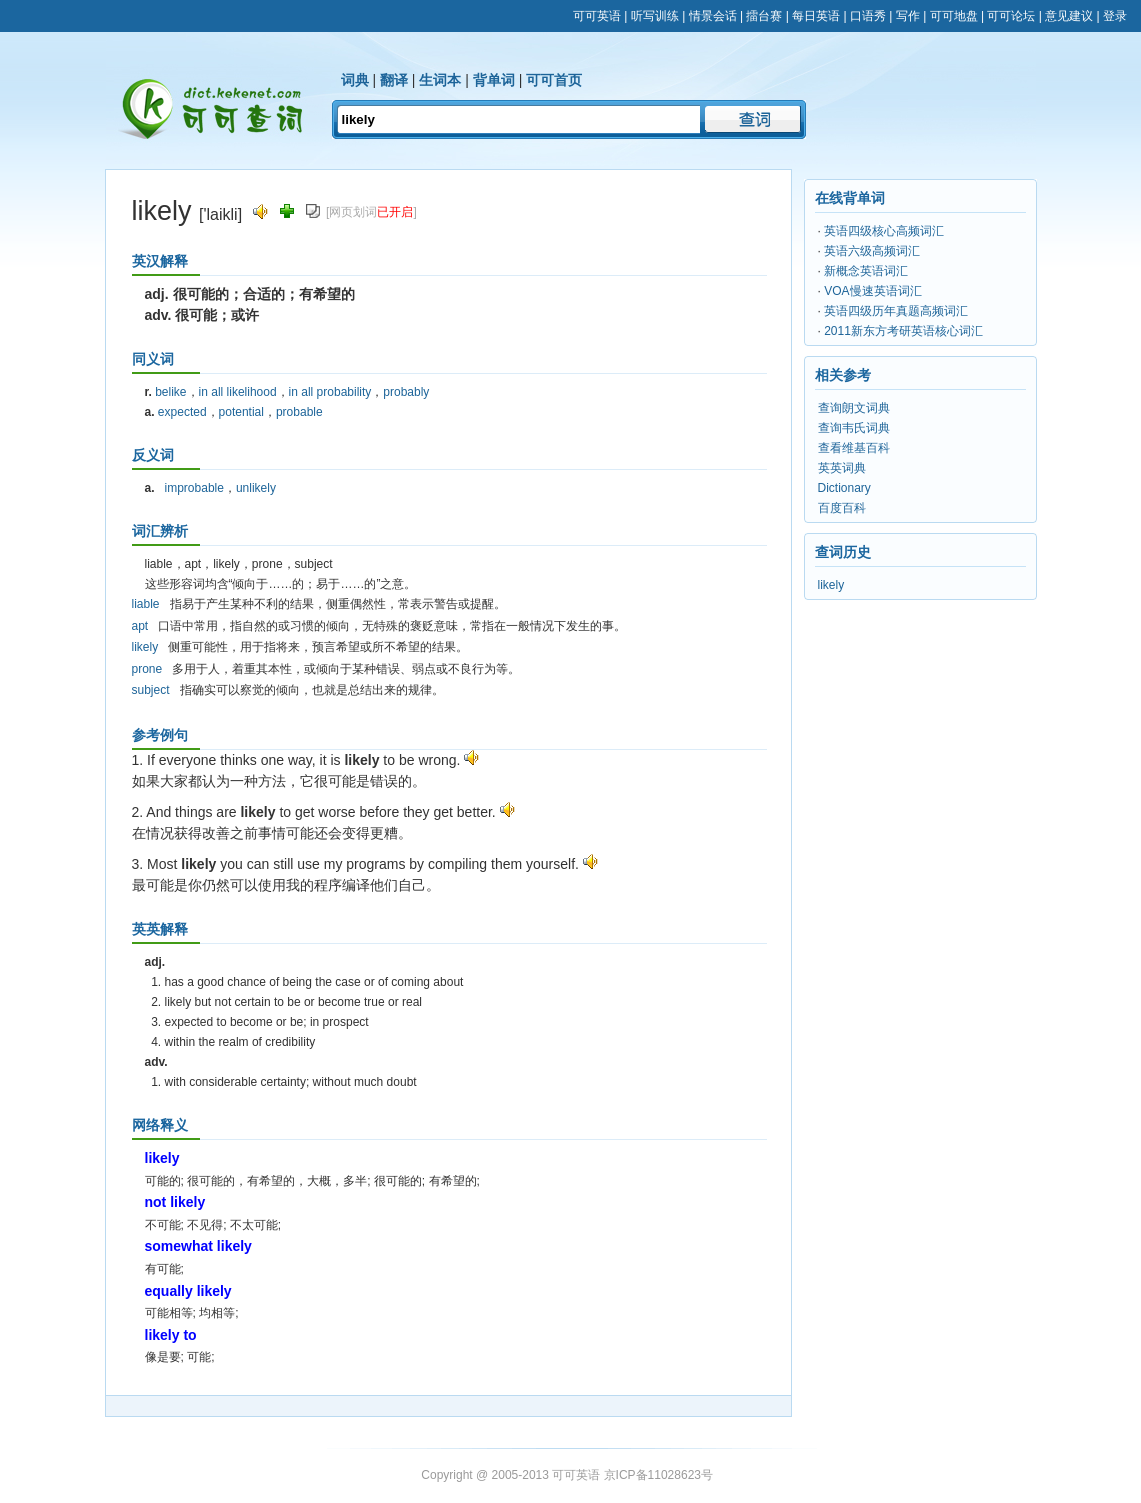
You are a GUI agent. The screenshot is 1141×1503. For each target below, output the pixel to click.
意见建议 (1069, 16)
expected (182, 412)
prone (147, 669)
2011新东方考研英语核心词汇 (903, 331)
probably (406, 392)
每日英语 (816, 16)
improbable (194, 488)
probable (299, 412)
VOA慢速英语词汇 (872, 291)
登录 (1115, 16)
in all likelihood (238, 392)
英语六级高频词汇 (872, 251)
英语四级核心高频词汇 (884, 231)
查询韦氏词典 (854, 428)
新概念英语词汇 (866, 271)
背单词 (494, 80)
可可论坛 (1011, 16)
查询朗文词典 (854, 408)
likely (145, 647)
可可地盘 (954, 16)
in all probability (330, 392)
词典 (355, 80)
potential (241, 412)
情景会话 (713, 16)
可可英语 (597, 16)
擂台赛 (764, 16)
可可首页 (554, 80)
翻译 (394, 80)
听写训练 (655, 16)
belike (170, 392)
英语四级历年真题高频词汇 (896, 311)
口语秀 (868, 16)
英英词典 (842, 468)
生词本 (440, 80)
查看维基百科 (854, 448)
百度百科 (842, 508)
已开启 (395, 212)
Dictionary (844, 488)
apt (140, 626)
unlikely (256, 488)
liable (146, 604)
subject (151, 690)
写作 (908, 16)
